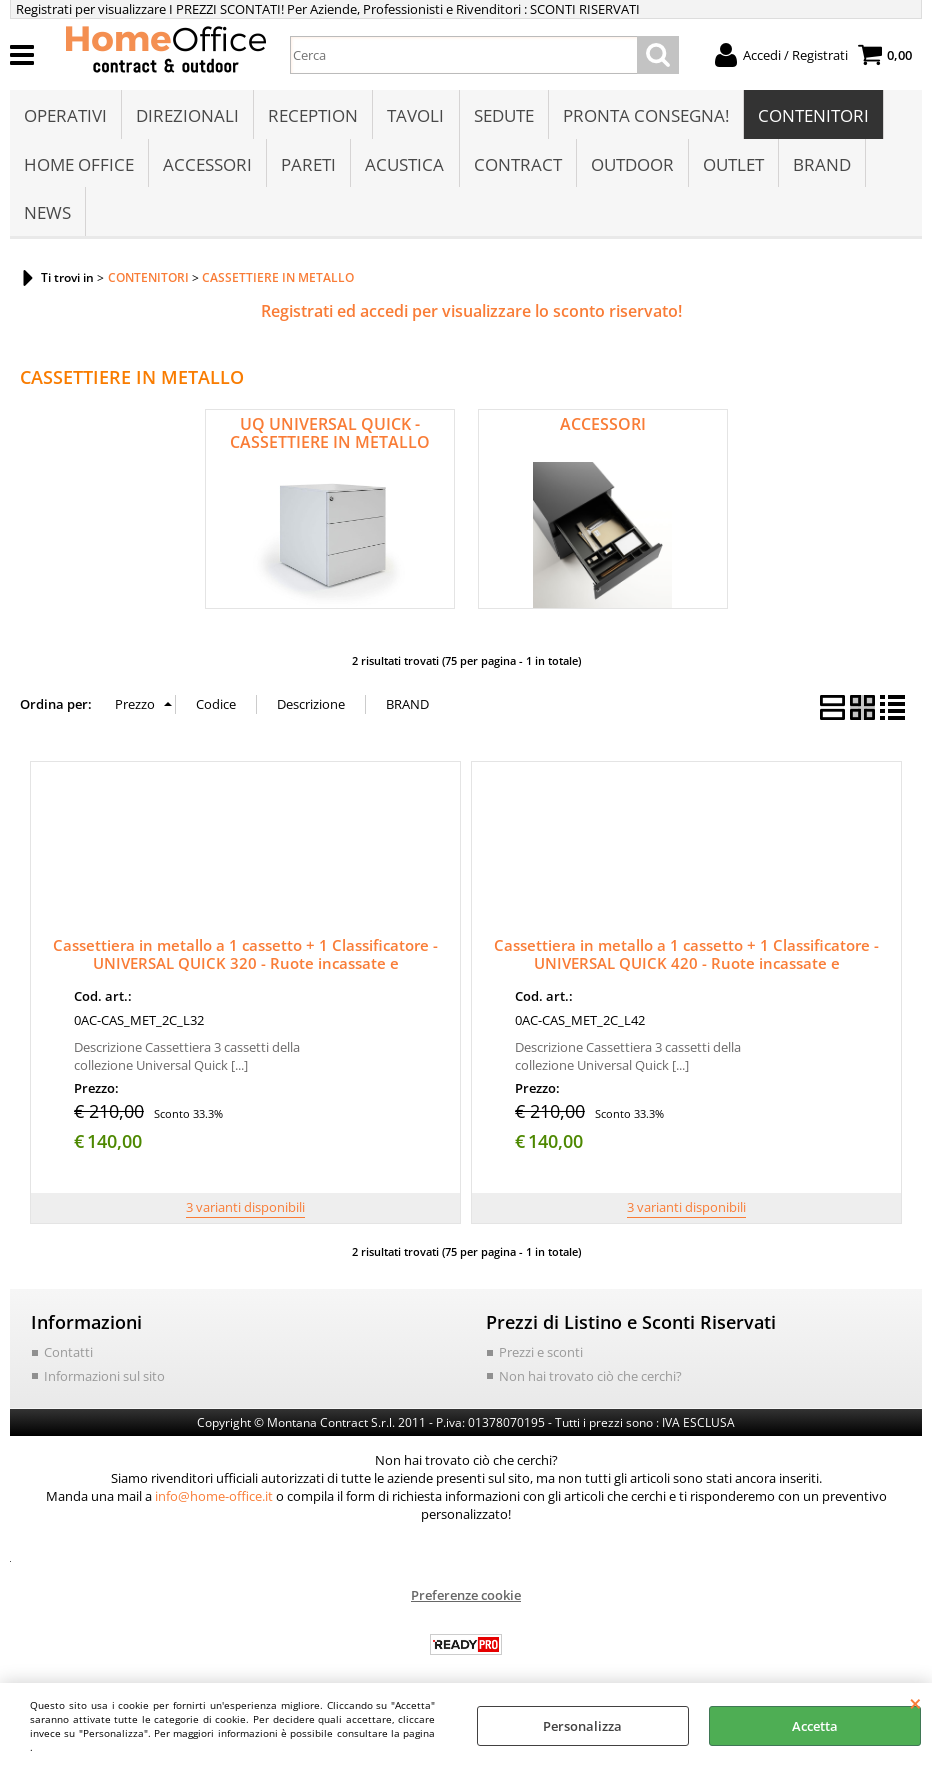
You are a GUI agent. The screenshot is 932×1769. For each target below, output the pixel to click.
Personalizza (582, 1726)
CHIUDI (915, 1703)
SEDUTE (503, 116)
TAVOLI (415, 116)
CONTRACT (517, 166)
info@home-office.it (214, 1501)
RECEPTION (313, 116)
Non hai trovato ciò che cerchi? (590, 1381)
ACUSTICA (404, 166)
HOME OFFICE (79, 166)
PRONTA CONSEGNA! (645, 116)
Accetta (815, 1726)
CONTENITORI (812, 116)
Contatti (68, 1357)
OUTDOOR (631, 166)
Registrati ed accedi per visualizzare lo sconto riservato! (471, 316)
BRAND (821, 166)
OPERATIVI (65, 116)
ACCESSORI (207, 166)
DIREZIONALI (187, 116)
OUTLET (732, 166)
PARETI (308, 166)
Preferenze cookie (466, 1600)
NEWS (47, 217)
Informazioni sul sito (104, 1381)
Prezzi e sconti (541, 1357)
